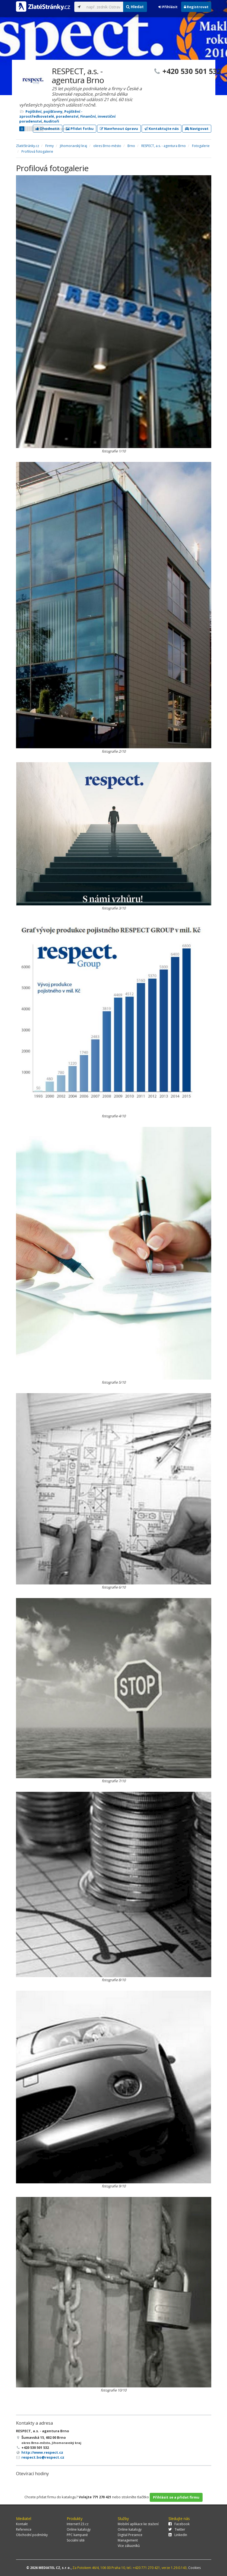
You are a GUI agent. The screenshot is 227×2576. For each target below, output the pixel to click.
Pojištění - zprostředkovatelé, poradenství (50, 114)
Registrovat (196, 6)
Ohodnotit (48, 128)
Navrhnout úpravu (119, 128)
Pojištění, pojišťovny (43, 111)
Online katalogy (79, 2529)
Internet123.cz (77, 2524)
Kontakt (22, 2524)
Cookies (194, 2567)
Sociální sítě (76, 2540)
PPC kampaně (77, 2535)
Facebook (179, 2524)
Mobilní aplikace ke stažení (138, 2524)
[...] (103, 7)
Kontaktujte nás (161, 128)
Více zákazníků (129, 2545)
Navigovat (197, 128)
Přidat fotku (80, 128)
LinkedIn (177, 2535)
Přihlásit (168, 6)
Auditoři (51, 121)
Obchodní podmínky (32, 2535)
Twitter (176, 2529)
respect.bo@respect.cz (42, 2457)
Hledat (135, 6)
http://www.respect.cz (42, 2452)
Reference (23, 2529)
